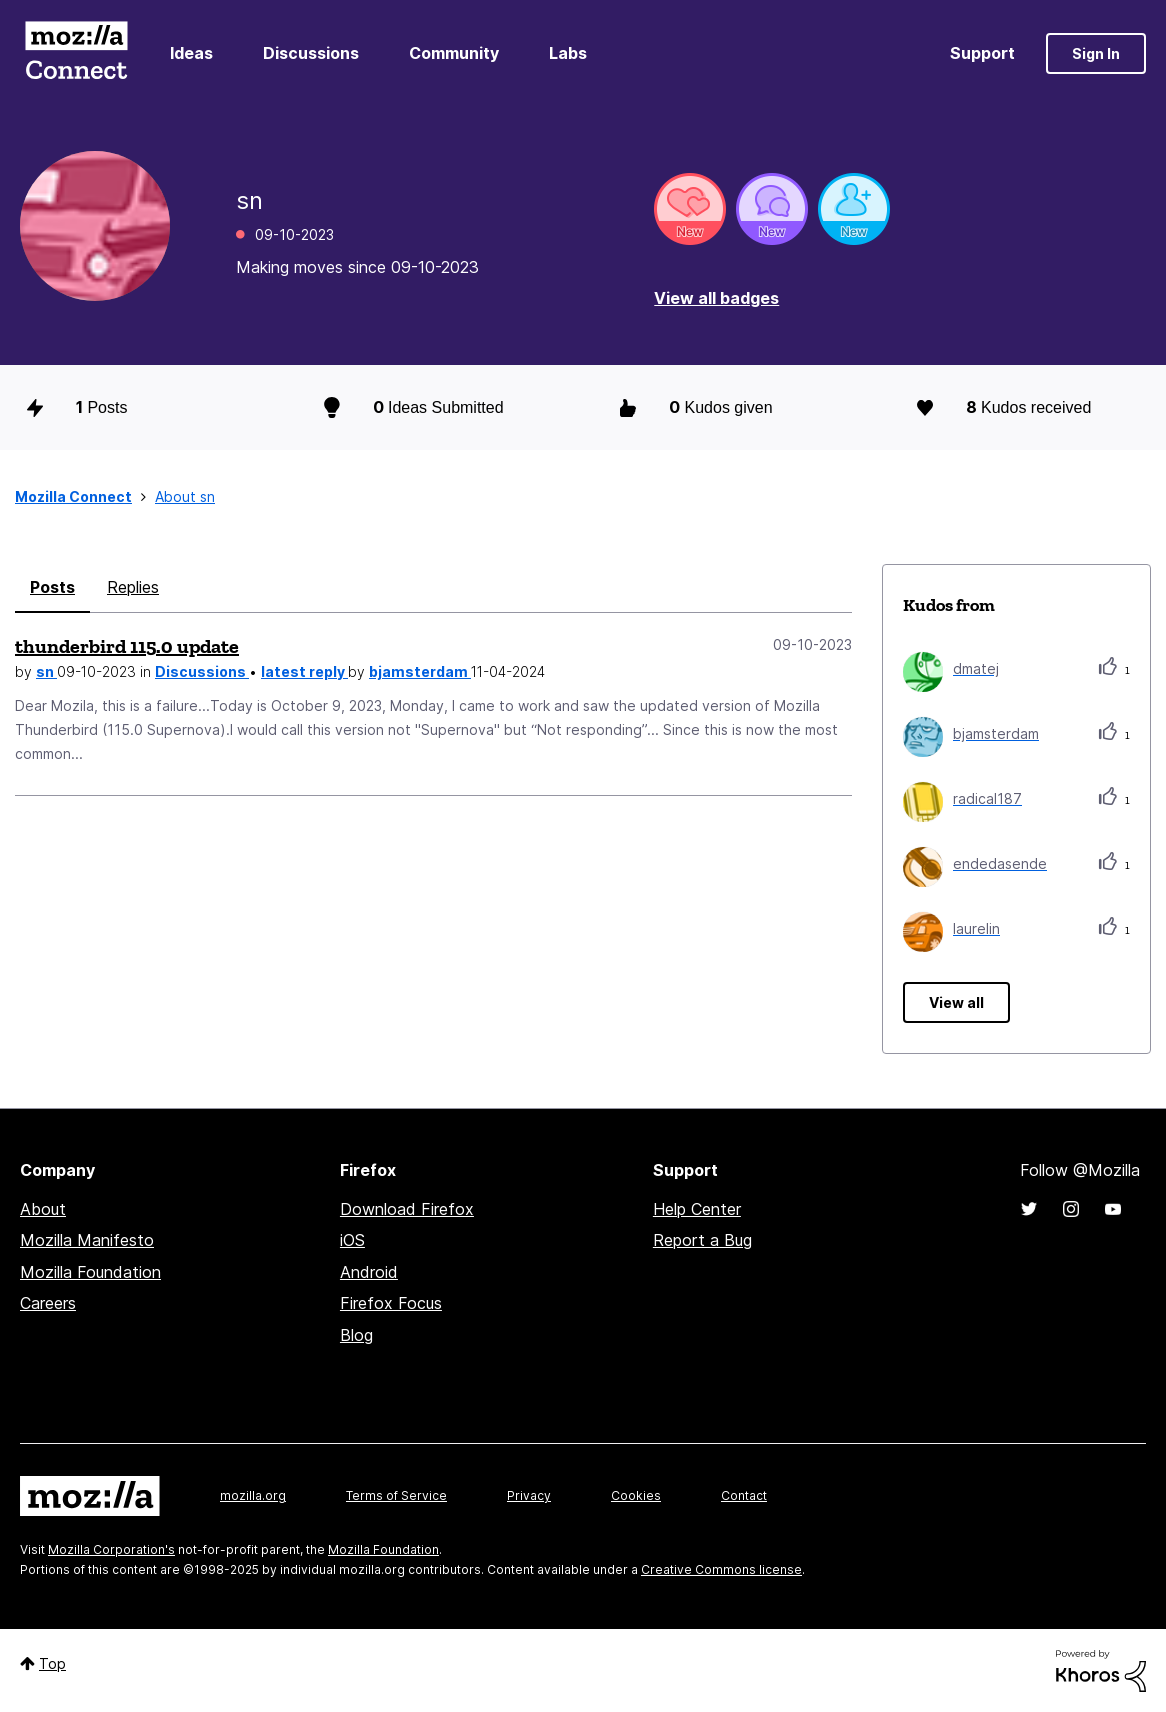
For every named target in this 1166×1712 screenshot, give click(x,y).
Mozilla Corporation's (111, 1549)
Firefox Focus (391, 1303)
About (43, 1209)
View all (956, 1002)
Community (454, 53)
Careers (48, 1303)
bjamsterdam (420, 671)
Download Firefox (407, 1209)
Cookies (636, 1495)
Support (982, 53)
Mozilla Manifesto (87, 1240)
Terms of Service (396, 1495)
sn (46, 671)
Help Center (697, 1209)
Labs (568, 53)
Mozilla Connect (76, 53)
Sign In (1096, 53)
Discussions (311, 53)
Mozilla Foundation (90, 1272)
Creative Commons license (721, 1569)
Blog (356, 1335)
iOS (352, 1240)
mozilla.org (253, 1495)
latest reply (304, 671)
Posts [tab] (52, 587)
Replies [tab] (133, 587)
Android (369, 1272)
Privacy (529, 1495)
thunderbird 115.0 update (127, 646)
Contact (744, 1495)
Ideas (191, 53)
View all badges (716, 298)
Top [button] (52, 1663)
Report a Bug (702, 1240)
